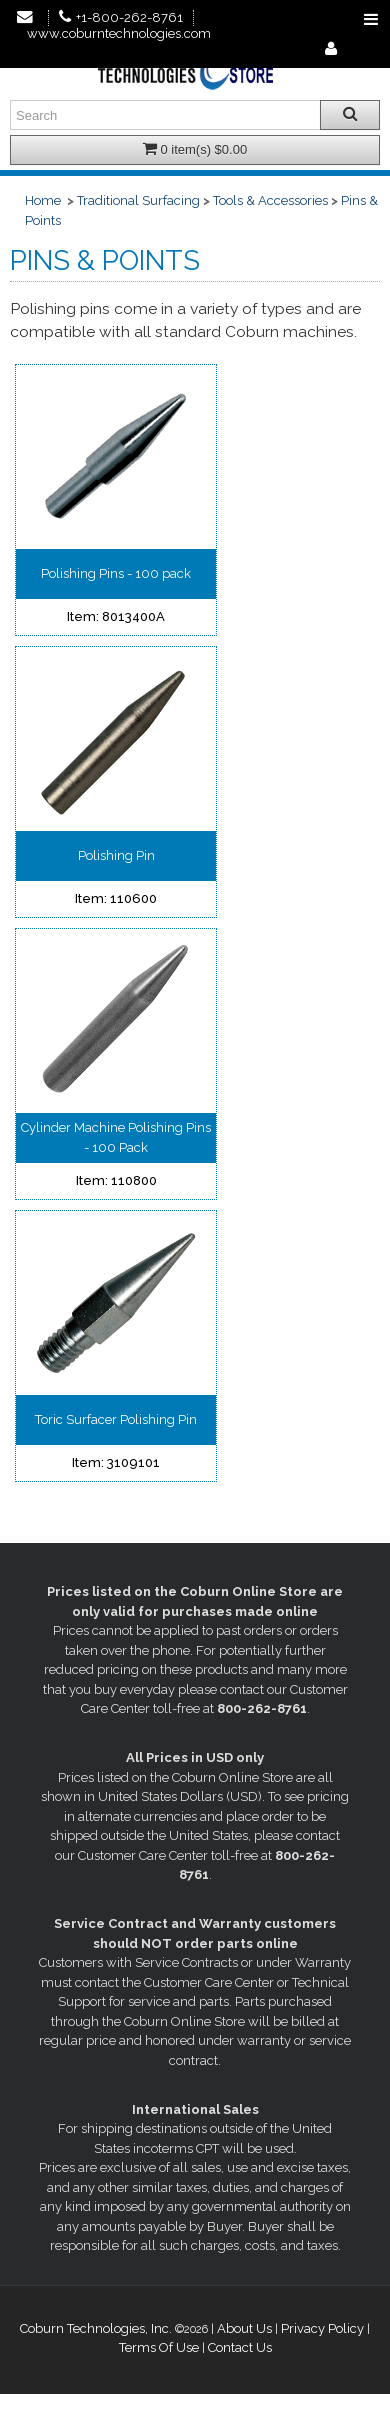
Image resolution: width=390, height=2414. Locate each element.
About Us (244, 2328)
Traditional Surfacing (138, 200)
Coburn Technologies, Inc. (96, 2328)
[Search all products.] (350, 115)
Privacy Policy (322, 2328)
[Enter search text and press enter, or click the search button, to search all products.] (195, 115)
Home (43, 200)
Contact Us (240, 2347)
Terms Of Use (159, 2347)
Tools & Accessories (270, 200)
